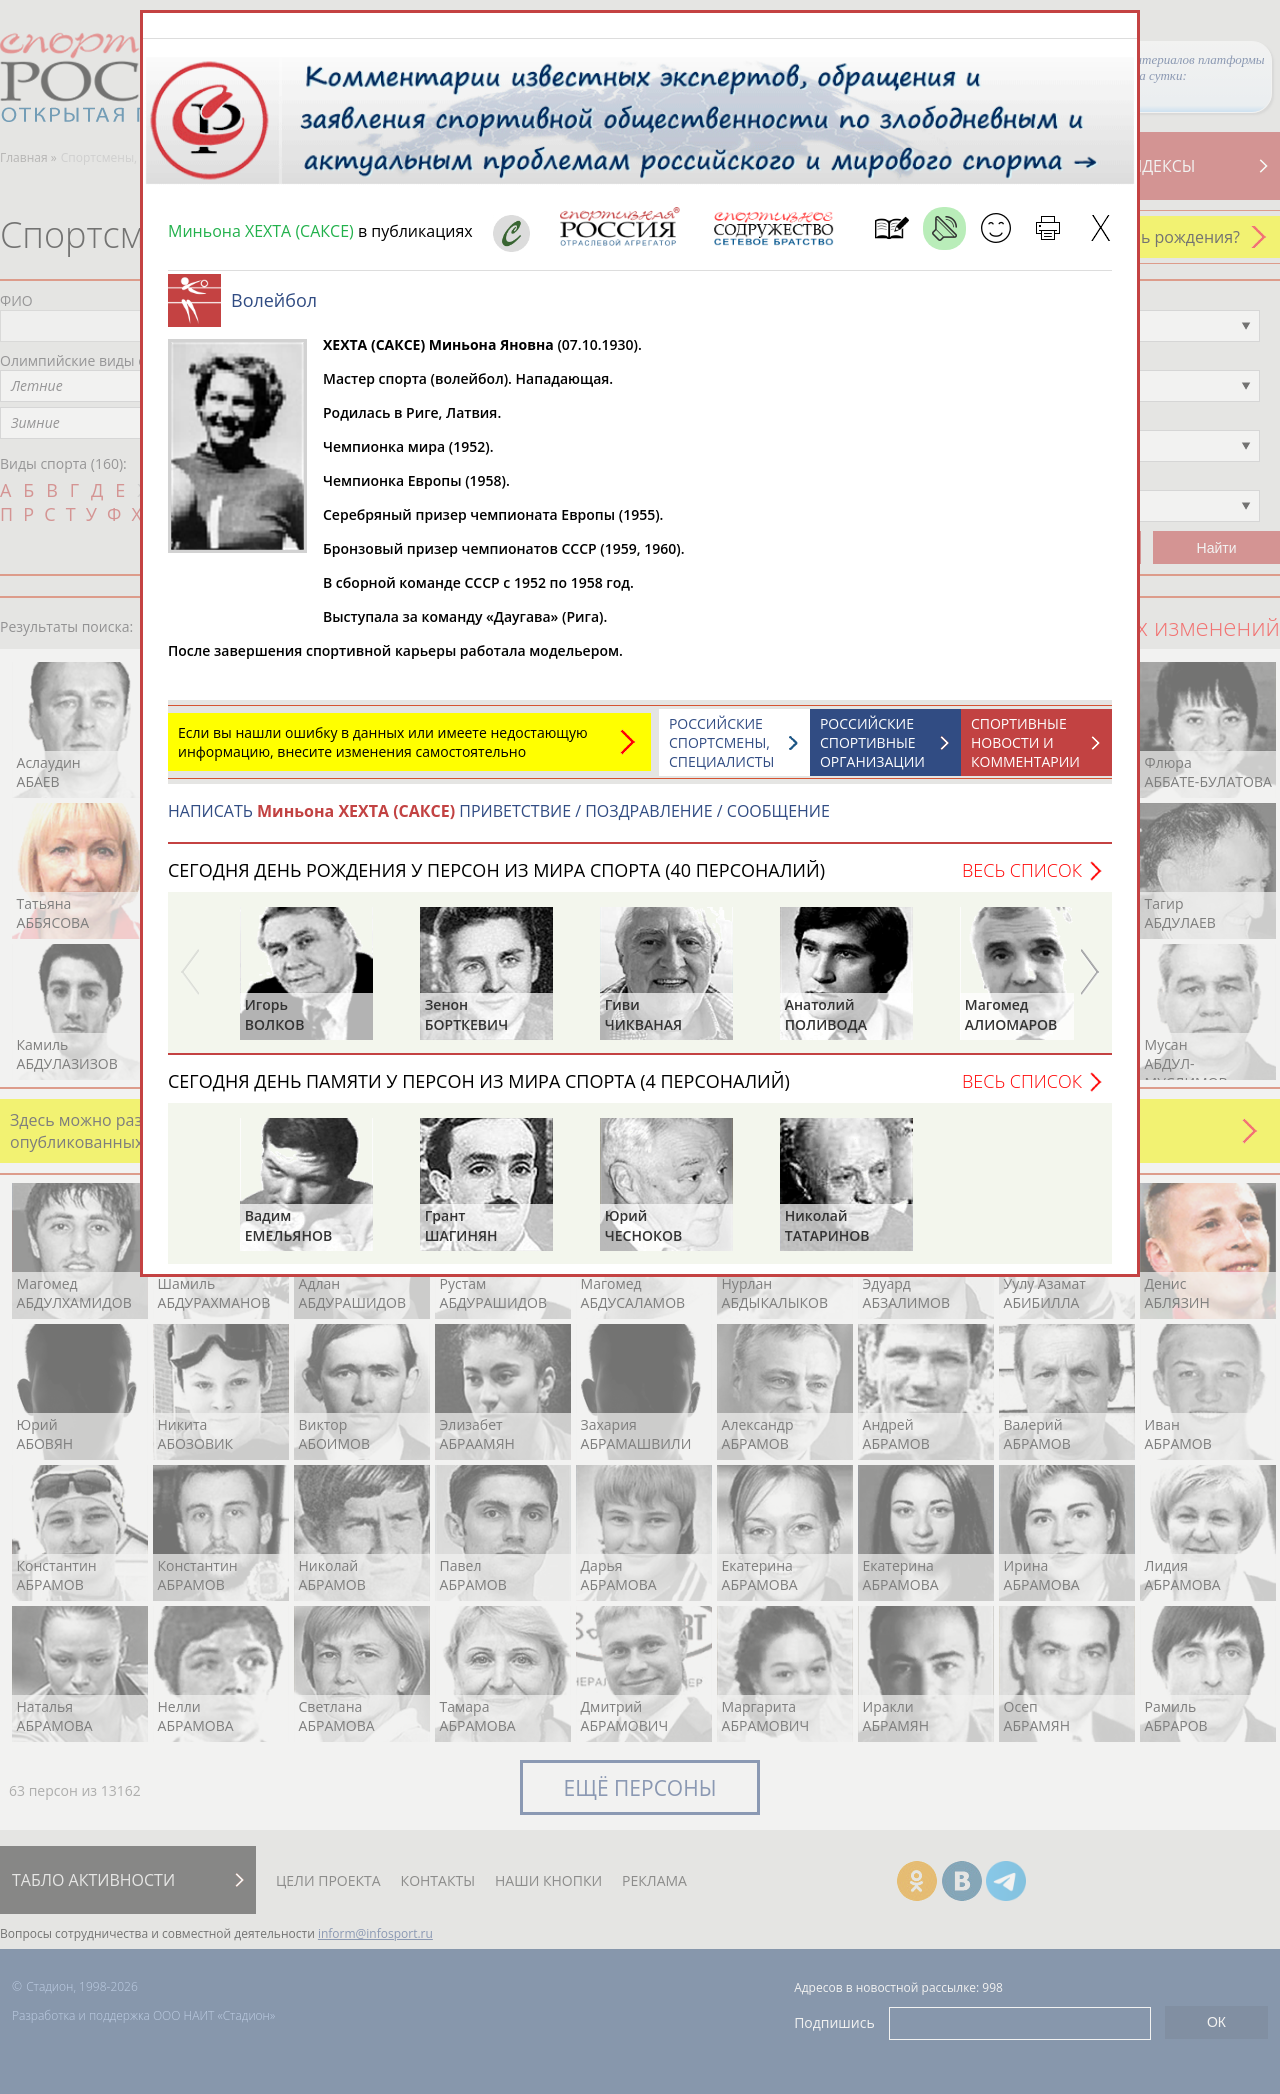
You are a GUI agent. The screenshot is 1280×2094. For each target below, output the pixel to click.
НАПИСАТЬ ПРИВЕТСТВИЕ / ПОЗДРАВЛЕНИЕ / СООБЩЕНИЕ (499, 811)
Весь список (1022, 870)
